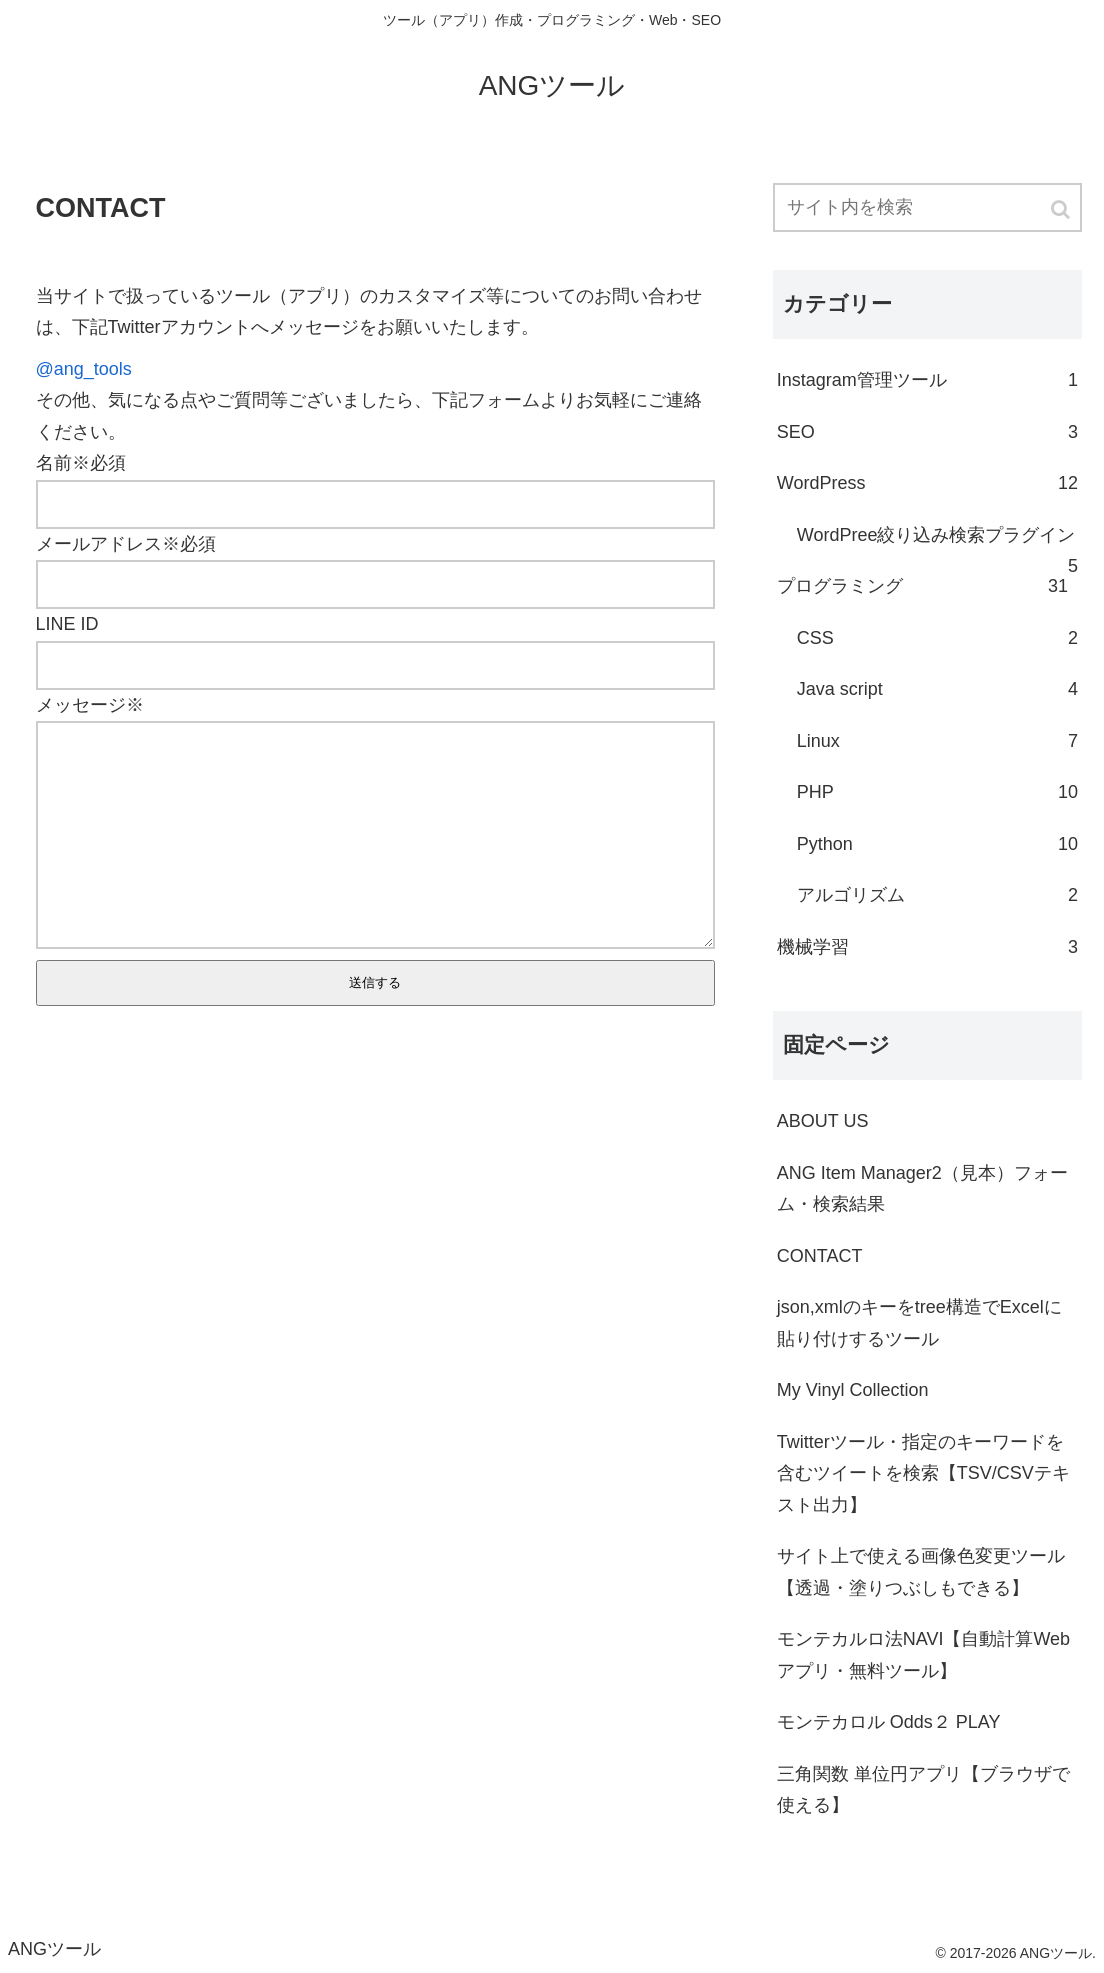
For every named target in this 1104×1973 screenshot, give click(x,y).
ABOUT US (823, 1121)
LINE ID (67, 624)
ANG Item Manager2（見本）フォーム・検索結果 (922, 1189)
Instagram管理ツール (927, 381)
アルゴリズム (937, 896)
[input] (927, 207)
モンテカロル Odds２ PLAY (889, 1722)
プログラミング (922, 587)
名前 (54, 463)
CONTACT (820, 1256)
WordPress (927, 484)
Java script (937, 690)
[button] (1062, 209)
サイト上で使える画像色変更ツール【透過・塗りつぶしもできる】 (921, 1572)
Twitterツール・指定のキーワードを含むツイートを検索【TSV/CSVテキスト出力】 (923, 1473)
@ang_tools (84, 369)
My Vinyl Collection (853, 1390)
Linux (937, 742)
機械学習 (927, 948)
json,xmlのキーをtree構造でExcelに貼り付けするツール (919, 1323)
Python (937, 845)
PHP (937, 793)
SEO (927, 433)
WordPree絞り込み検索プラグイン (937, 543)
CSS (937, 639)
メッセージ (81, 705)
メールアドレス (99, 544)
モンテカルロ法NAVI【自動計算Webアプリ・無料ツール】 (923, 1655)
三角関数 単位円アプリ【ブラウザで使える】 (923, 1790)
